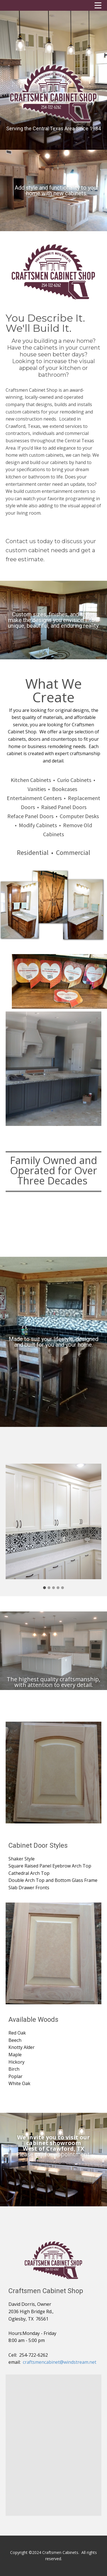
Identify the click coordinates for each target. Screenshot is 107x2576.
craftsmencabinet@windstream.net (59, 2362)
